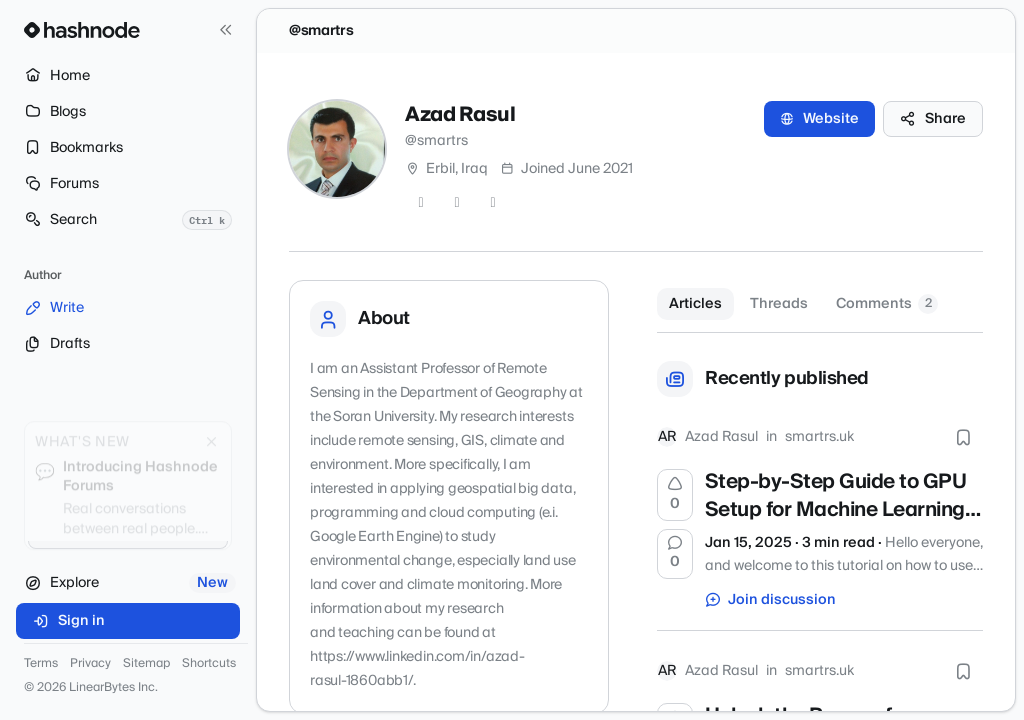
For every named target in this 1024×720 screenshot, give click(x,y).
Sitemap (146, 664)
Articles (695, 304)
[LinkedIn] (493, 203)
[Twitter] (421, 203)
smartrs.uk (819, 437)
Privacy (90, 664)
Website (819, 119)
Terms (41, 664)
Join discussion (771, 600)
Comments (887, 304)
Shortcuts (209, 664)
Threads (779, 304)
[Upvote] (675, 495)
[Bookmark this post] (963, 437)
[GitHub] (457, 203)
